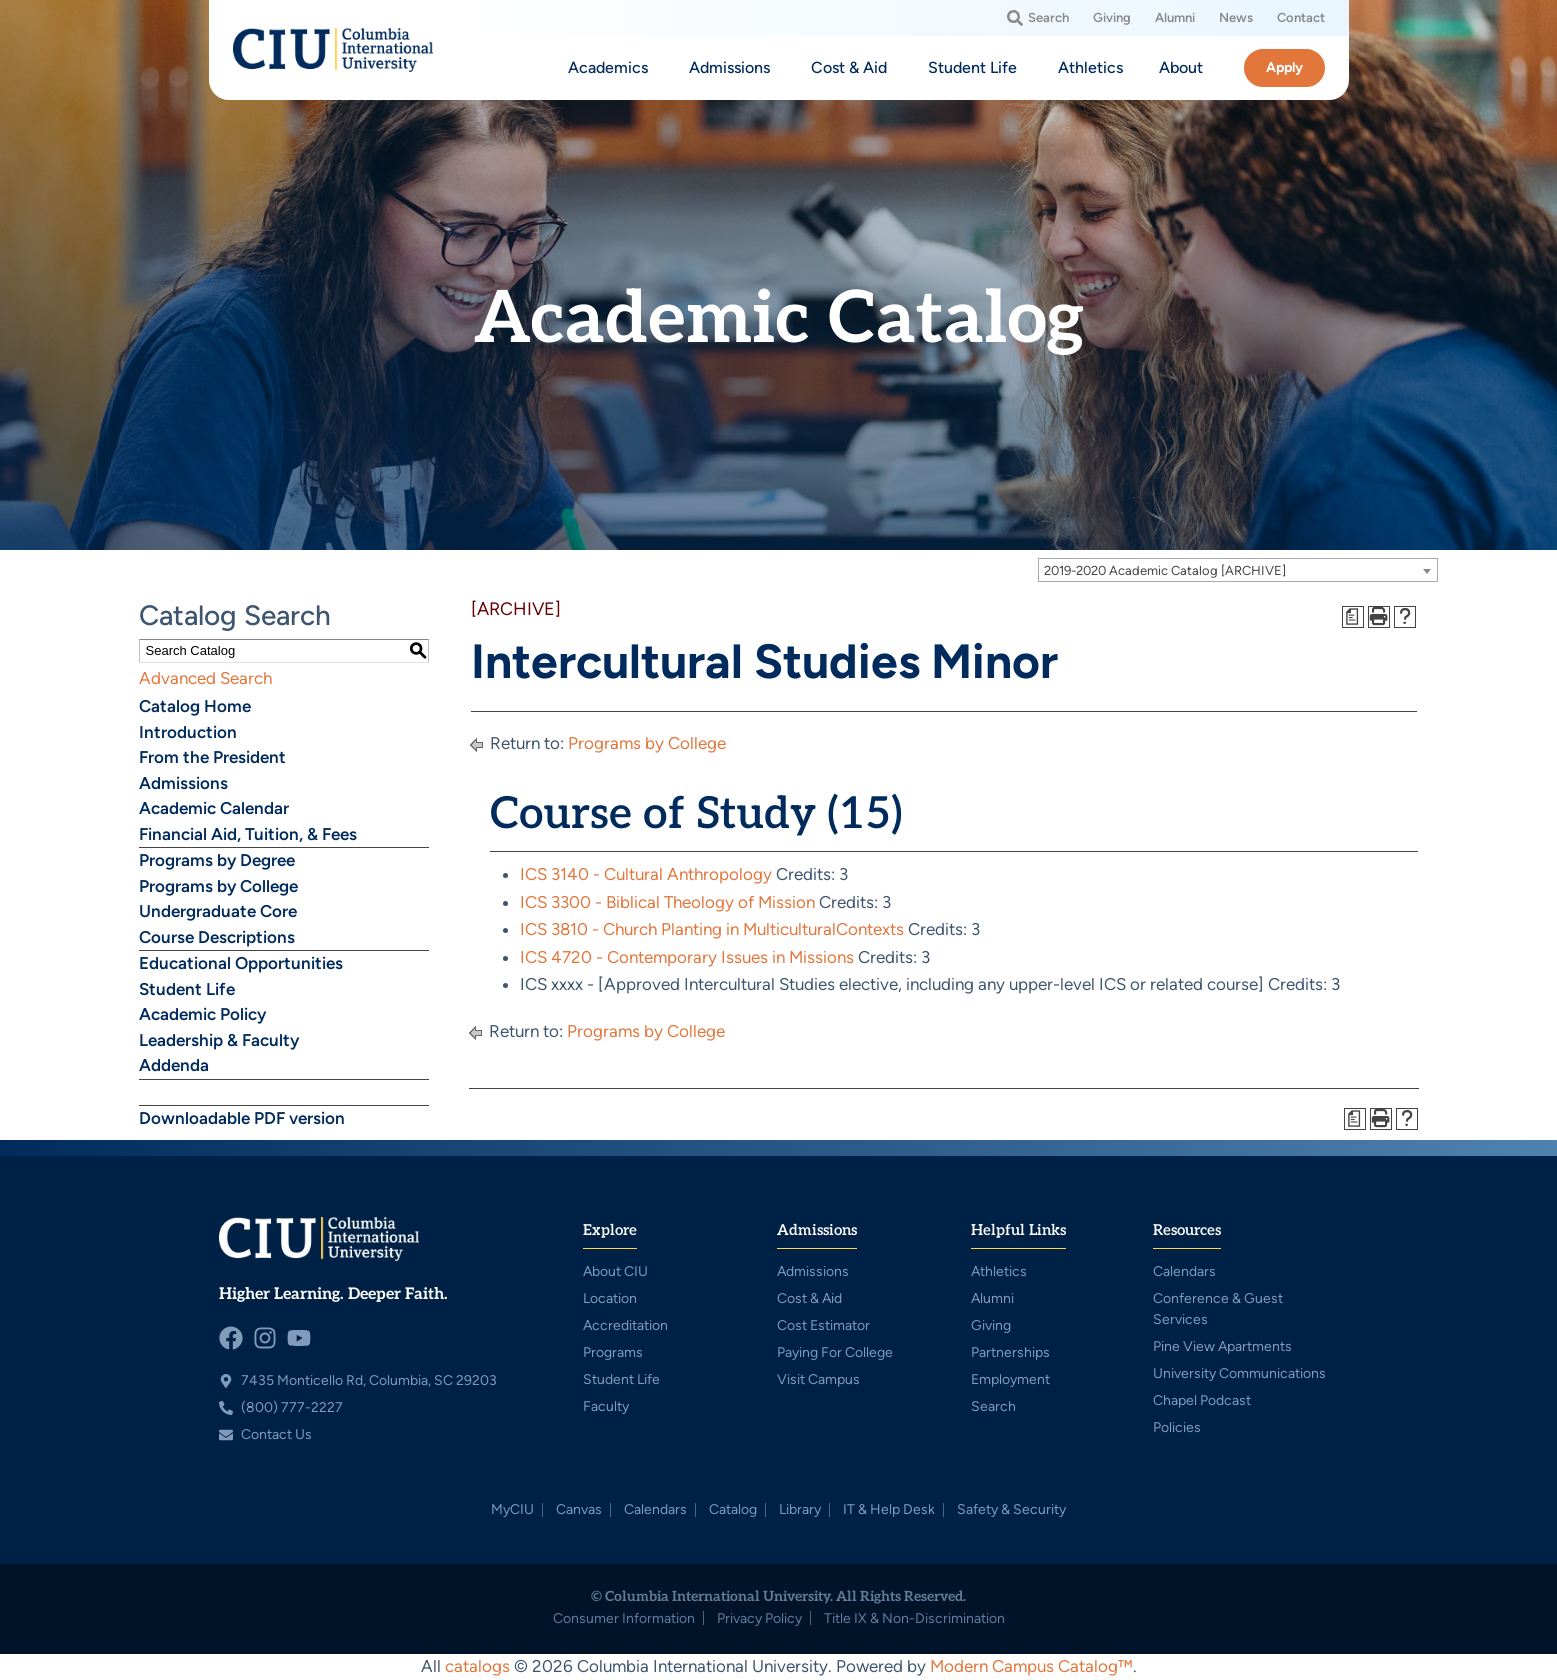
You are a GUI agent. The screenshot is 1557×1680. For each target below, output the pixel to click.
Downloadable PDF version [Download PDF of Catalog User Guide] (242, 1118)
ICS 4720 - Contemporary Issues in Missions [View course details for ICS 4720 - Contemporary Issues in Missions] (687, 957)
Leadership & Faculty (219, 1040)
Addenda (174, 1065)
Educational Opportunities (241, 963)
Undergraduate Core (218, 911)
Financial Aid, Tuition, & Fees (248, 834)
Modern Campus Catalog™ (1031, 1666)
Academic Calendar (214, 808)
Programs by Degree (217, 860)
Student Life (187, 989)
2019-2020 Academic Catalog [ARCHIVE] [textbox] (1165, 570)
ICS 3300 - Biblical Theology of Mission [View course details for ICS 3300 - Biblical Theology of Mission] (667, 902)
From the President (212, 757)
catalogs (477, 1666)
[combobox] (1238, 570)
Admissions (183, 783)
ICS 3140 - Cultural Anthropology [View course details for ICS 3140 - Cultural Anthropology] (646, 874)
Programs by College (218, 886)
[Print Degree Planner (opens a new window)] (1353, 617)
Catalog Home (195, 706)
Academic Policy (202, 1014)
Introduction (188, 732)
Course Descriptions (217, 937)
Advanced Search (205, 678)
